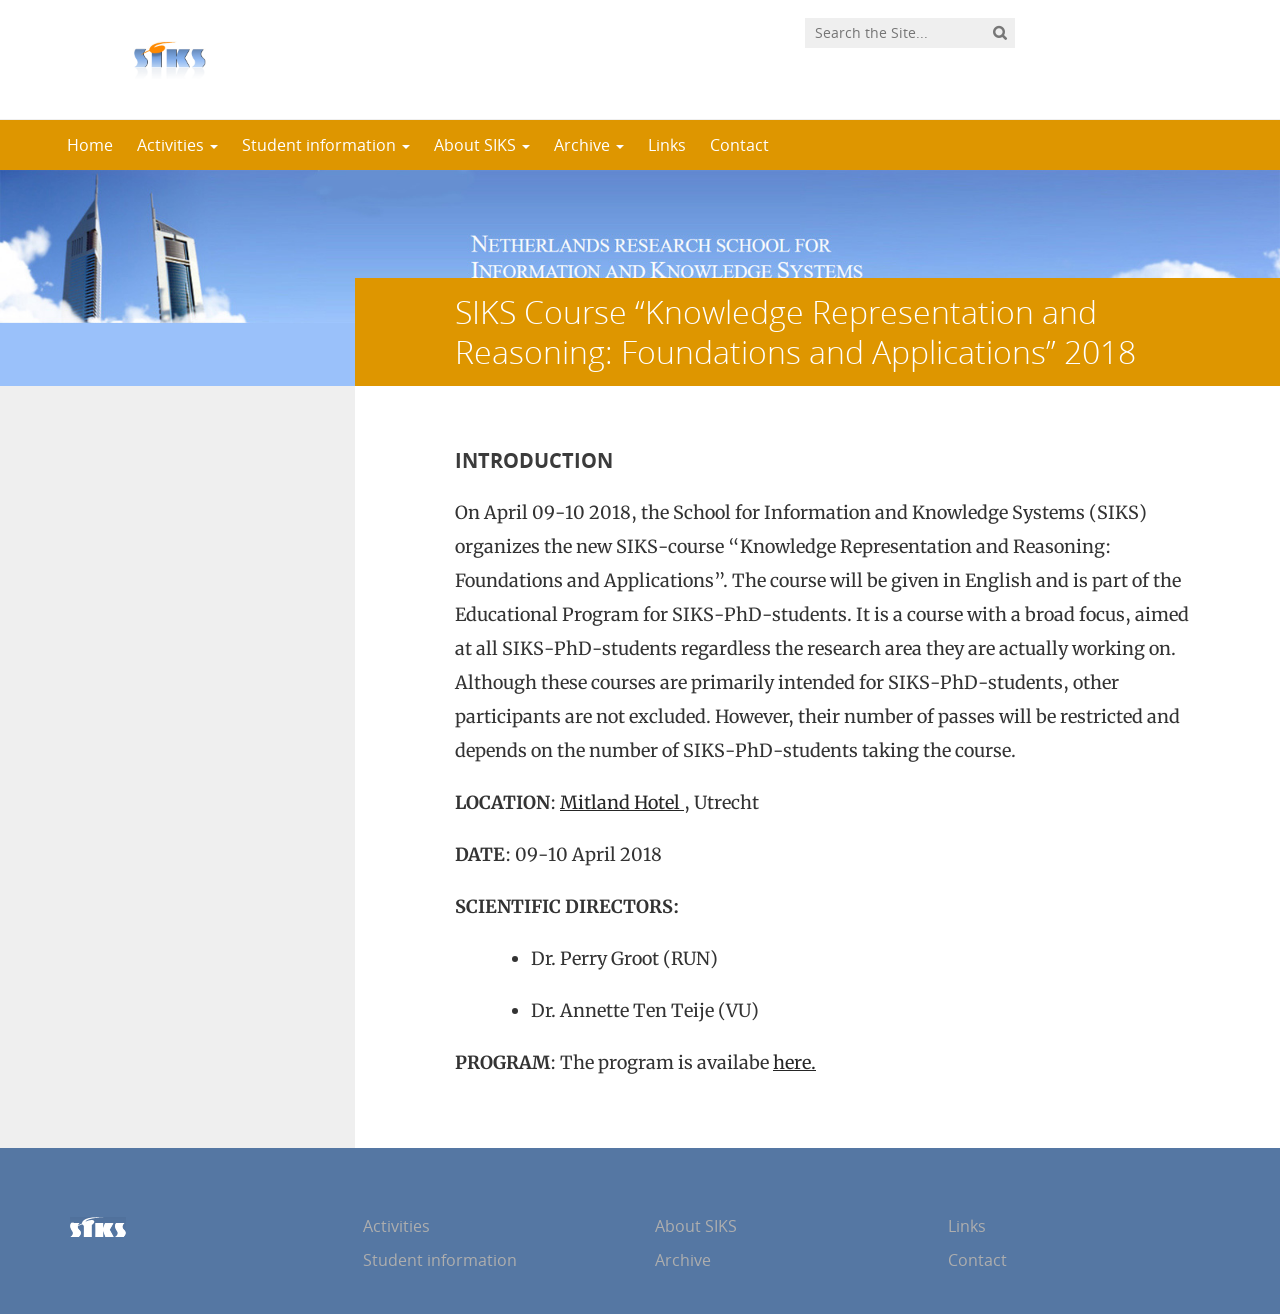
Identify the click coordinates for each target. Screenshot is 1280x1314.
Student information (326, 145)
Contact (739, 145)
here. (794, 1062)
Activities (177, 145)
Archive (589, 145)
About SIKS (482, 145)
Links (667, 145)
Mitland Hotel (622, 802)
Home (90, 145)
